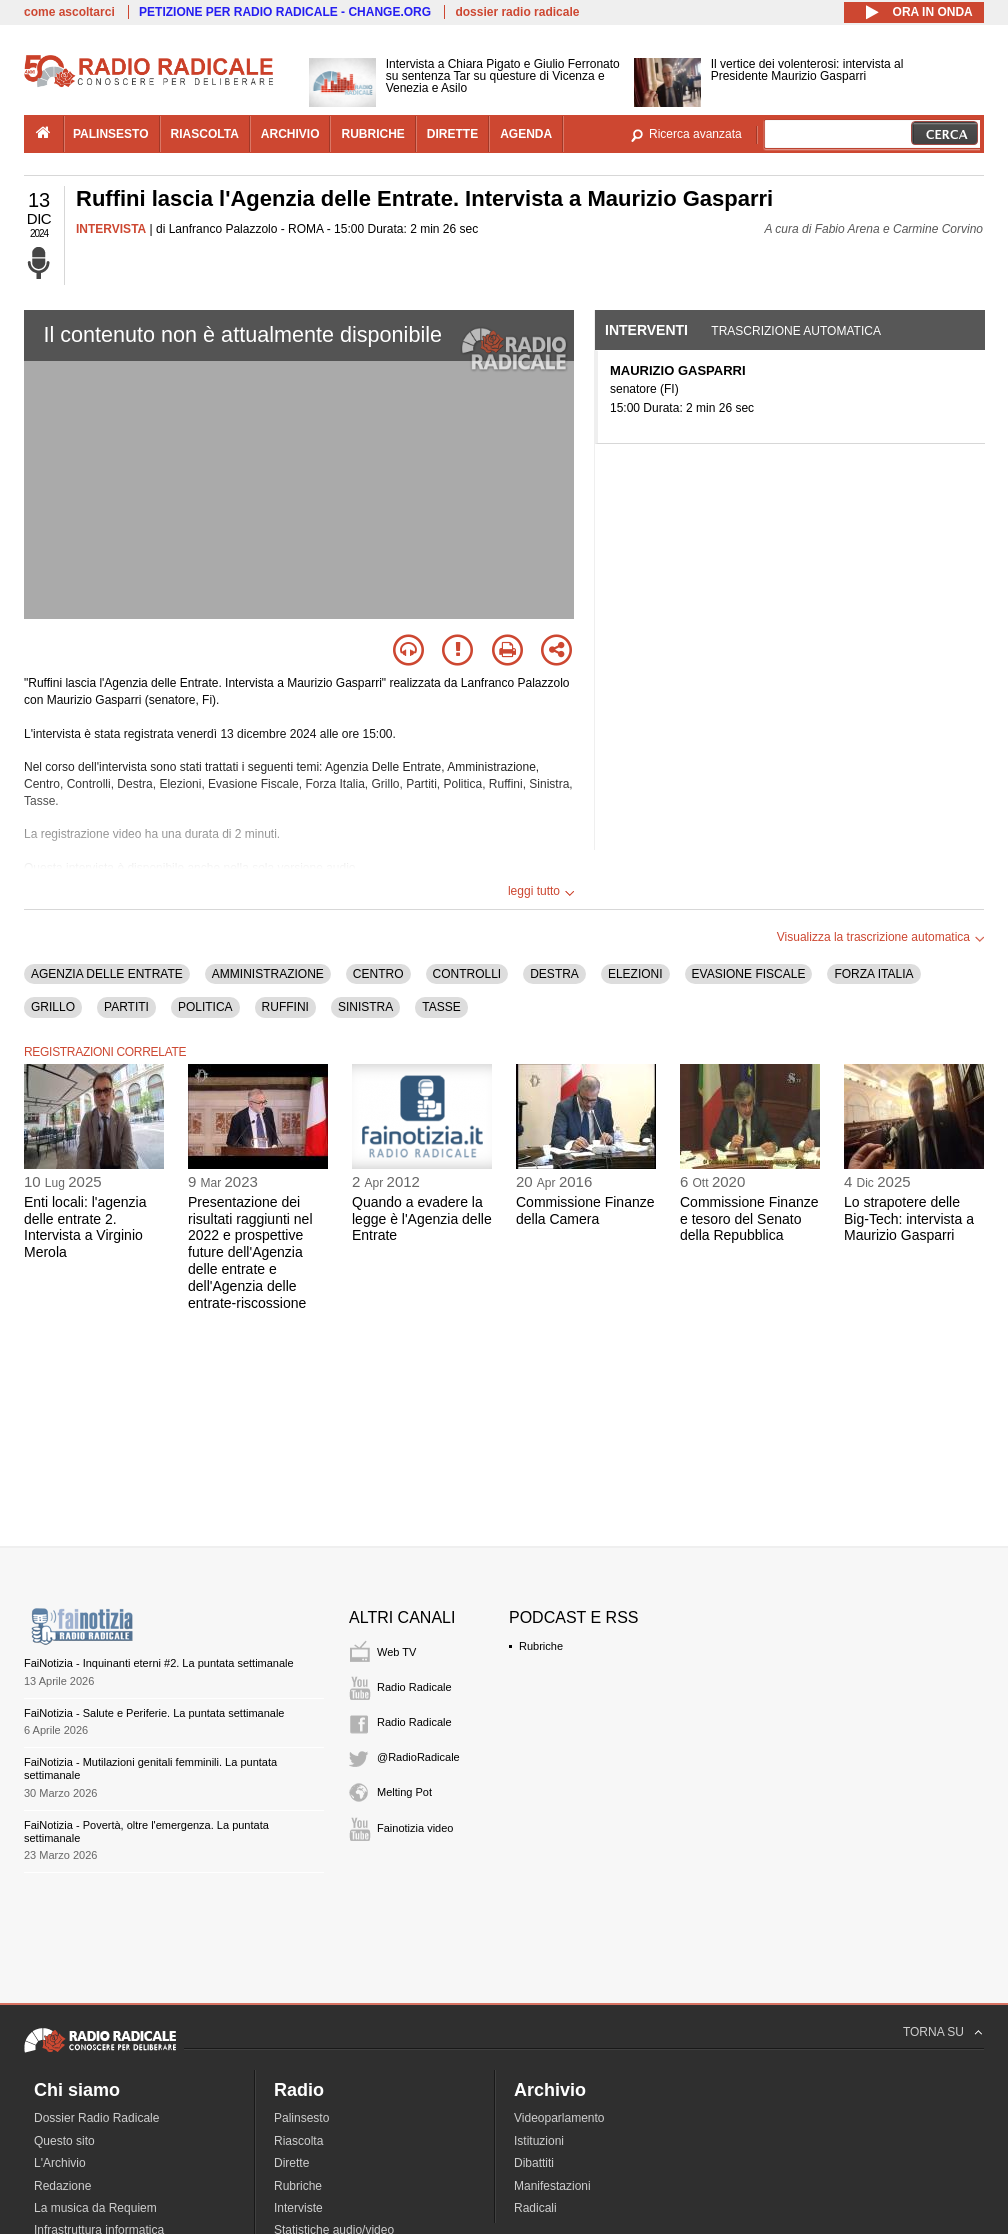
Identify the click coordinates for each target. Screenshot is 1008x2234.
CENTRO (378, 974)
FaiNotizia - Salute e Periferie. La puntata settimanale (154, 1713)
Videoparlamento (559, 2118)
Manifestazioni (552, 2186)
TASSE (441, 1007)
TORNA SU (933, 2032)
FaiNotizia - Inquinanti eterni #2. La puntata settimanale (159, 1663)
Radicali (535, 2208)
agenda (526, 134)
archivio (290, 134)
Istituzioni (539, 2141)
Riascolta (298, 2141)
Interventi (646, 330)
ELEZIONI (635, 974)
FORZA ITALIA (873, 974)
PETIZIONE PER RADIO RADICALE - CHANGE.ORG (285, 12)
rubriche (372, 134)
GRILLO (53, 1007)
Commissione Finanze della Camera (585, 1210)
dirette (452, 134)
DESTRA (554, 974)
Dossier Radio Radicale (96, 2118)
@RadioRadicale (418, 1757)
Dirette (291, 2163)
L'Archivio (60, 2163)
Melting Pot (404, 1792)
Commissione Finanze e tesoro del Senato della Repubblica (749, 1219)
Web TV (396, 1652)
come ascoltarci (69, 12)
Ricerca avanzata (695, 134)
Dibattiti (534, 2163)
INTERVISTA (111, 229)
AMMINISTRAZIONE (268, 974)
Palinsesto (301, 2118)
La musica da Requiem (95, 2208)
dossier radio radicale (517, 12)
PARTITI (126, 1007)
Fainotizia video (415, 1828)
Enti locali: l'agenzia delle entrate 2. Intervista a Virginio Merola (85, 1227)
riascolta (205, 134)
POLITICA (205, 1007)
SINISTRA (365, 1007)
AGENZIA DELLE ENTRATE (107, 974)
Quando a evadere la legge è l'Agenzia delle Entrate (422, 1219)
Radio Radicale (414, 1687)
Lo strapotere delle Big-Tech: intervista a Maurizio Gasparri (909, 1219)
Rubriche (541, 1646)
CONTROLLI (467, 974)
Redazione (62, 2186)
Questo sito (64, 2141)
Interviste (298, 2208)
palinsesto (111, 134)
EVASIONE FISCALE (749, 974)
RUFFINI (285, 1007)
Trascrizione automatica (796, 331)
